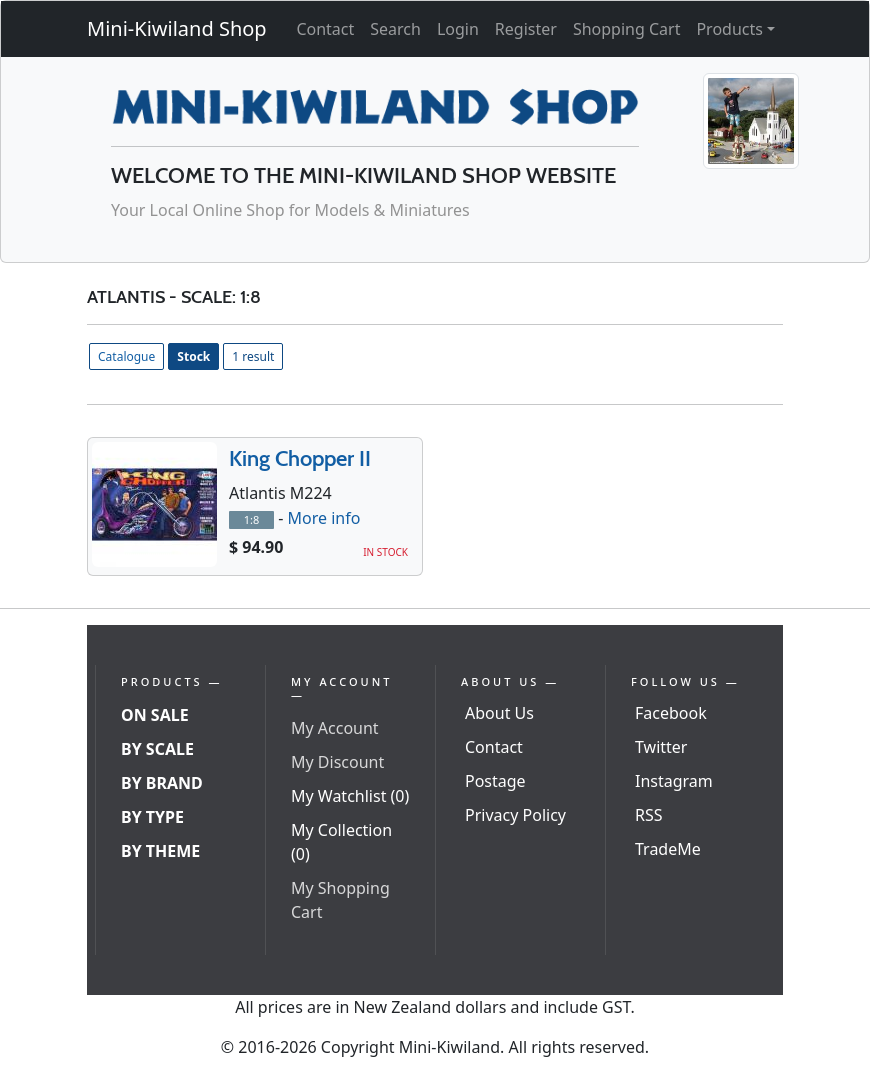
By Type (152, 817)
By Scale (157, 749)
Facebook (671, 713)
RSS (649, 815)
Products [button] (729, 29)
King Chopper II (300, 458)
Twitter (661, 747)
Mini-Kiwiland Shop (177, 28)
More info (323, 518)
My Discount (337, 762)
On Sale (155, 715)
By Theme (160, 851)
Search (395, 29)
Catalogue (126, 356)
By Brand (162, 783)
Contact (325, 29)
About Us (499, 713)
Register (526, 29)
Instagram (674, 781)
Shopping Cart (627, 29)
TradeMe (668, 849)
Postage (495, 781)
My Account (335, 728)
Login (458, 29)
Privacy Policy (515, 815)
